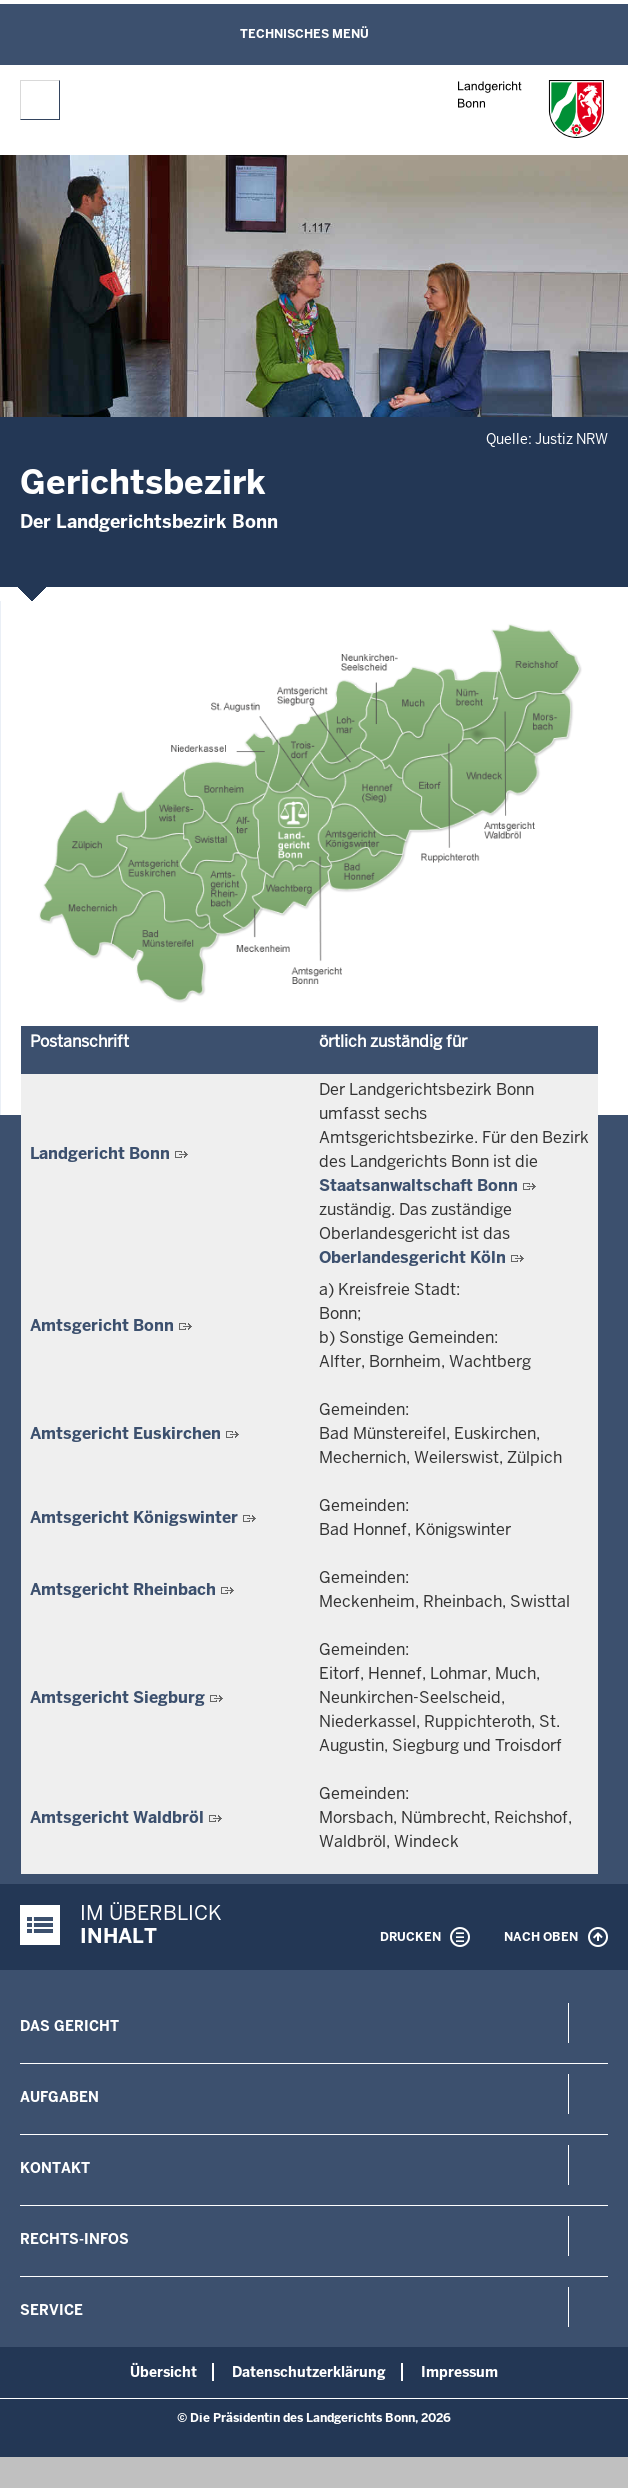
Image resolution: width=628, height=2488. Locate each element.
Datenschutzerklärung (309, 2372)
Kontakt (55, 2168)
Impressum (459, 2372)
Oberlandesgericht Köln (412, 1257)
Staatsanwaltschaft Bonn (418, 1185)
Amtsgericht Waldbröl (117, 1817)
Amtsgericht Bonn (102, 1325)
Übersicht (163, 2372)
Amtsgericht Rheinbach (123, 1589)
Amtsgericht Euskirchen (125, 1433)
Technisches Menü (304, 34)
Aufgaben (59, 2097)
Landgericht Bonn (100, 1153)
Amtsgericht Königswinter (134, 1517)
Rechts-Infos (74, 2239)
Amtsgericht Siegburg (117, 1697)
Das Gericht (69, 2026)
